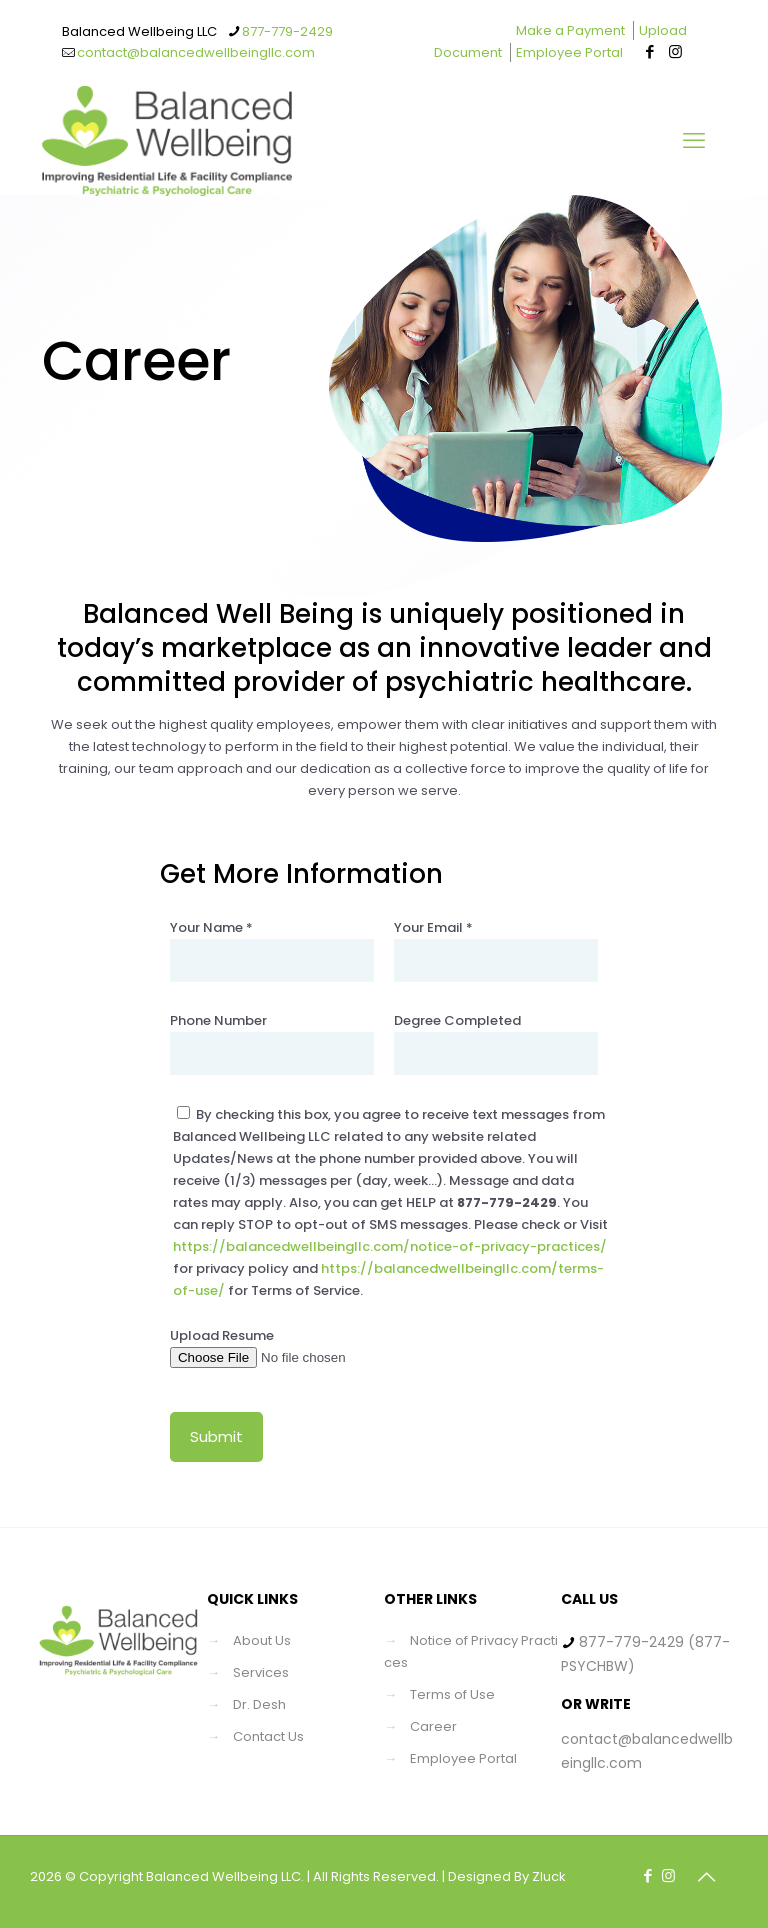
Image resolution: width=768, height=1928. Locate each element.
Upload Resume (272, 1347)
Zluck (549, 1876)
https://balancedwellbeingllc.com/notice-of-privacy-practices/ (390, 1246)
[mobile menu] (694, 141)
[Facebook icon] (650, 51)
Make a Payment (570, 30)
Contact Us (268, 1736)
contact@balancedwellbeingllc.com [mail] (196, 52)
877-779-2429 (631, 1642)
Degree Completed (496, 1043)
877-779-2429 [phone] (287, 31)
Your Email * (496, 950)
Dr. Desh (259, 1704)
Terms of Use (452, 1694)
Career (433, 1726)
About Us (262, 1640)
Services (261, 1672)
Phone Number (272, 1043)
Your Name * (272, 950)
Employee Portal (569, 52)
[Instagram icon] (675, 51)
